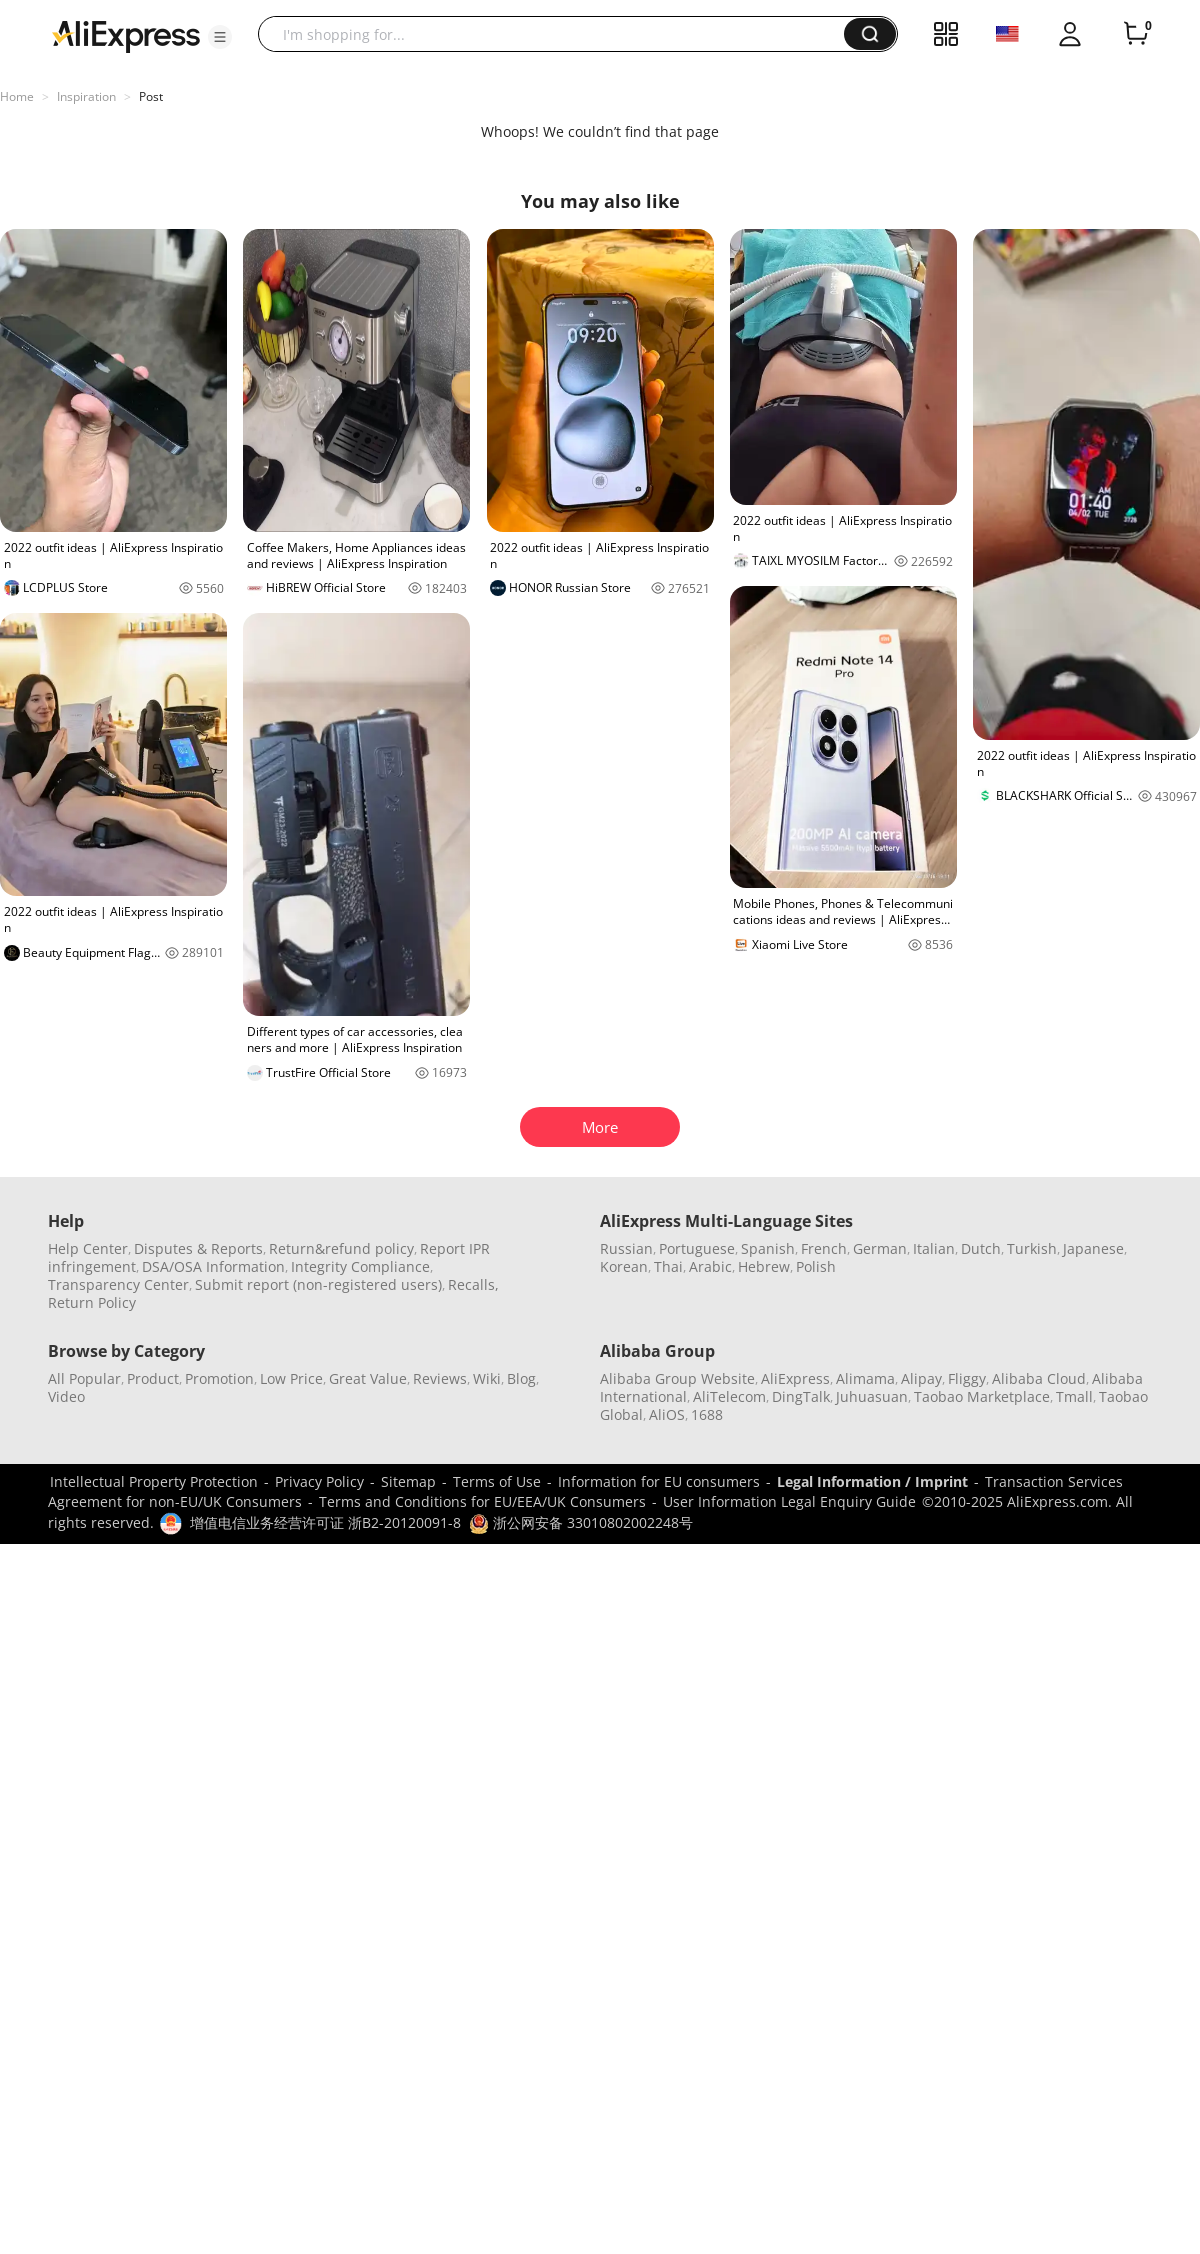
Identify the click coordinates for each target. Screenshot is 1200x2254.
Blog (521, 1378)
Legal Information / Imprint (872, 1481)
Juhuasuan (872, 1396)
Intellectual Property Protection (154, 1481)
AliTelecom (729, 1396)
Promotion (219, 1378)
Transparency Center (118, 1284)
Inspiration (86, 96)
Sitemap (408, 1481)
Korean (624, 1266)
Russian (626, 1248)
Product (153, 1378)
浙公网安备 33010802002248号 (581, 1522)
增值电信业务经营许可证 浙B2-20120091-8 (325, 1522)
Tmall (1074, 1396)
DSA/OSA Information (213, 1266)
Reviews (440, 1378)
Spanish (768, 1248)
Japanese (1093, 1248)
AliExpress (795, 1378)
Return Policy (92, 1302)
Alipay (921, 1378)
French (824, 1248)
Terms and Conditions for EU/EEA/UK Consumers (482, 1501)
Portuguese (697, 1248)
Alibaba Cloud (1039, 1378)
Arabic (710, 1266)
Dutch (981, 1248)
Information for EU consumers (659, 1481)
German (880, 1248)
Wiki (487, 1378)
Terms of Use (497, 1481)
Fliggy (967, 1378)
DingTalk (801, 1396)
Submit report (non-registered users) (318, 1284)
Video (66, 1396)
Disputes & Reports (198, 1248)
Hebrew (764, 1266)
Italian (934, 1248)
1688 (707, 1414)
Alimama (865, 1378)
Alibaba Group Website (677, 1378)
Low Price (291, 1378)
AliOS (667, 1414)
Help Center (88, 1248)
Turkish (1032, 1248)
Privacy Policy (319, 1481)
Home (17, 96)
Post (151, 96)
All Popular (84, 1378)
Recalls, (473, 1284)
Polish (816, 1266)
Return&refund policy (341, 1248)
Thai (668, 1266)
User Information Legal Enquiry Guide (789, 1501)
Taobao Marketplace (982, 1396)
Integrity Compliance (360, 1266)
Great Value (368, 1378)
